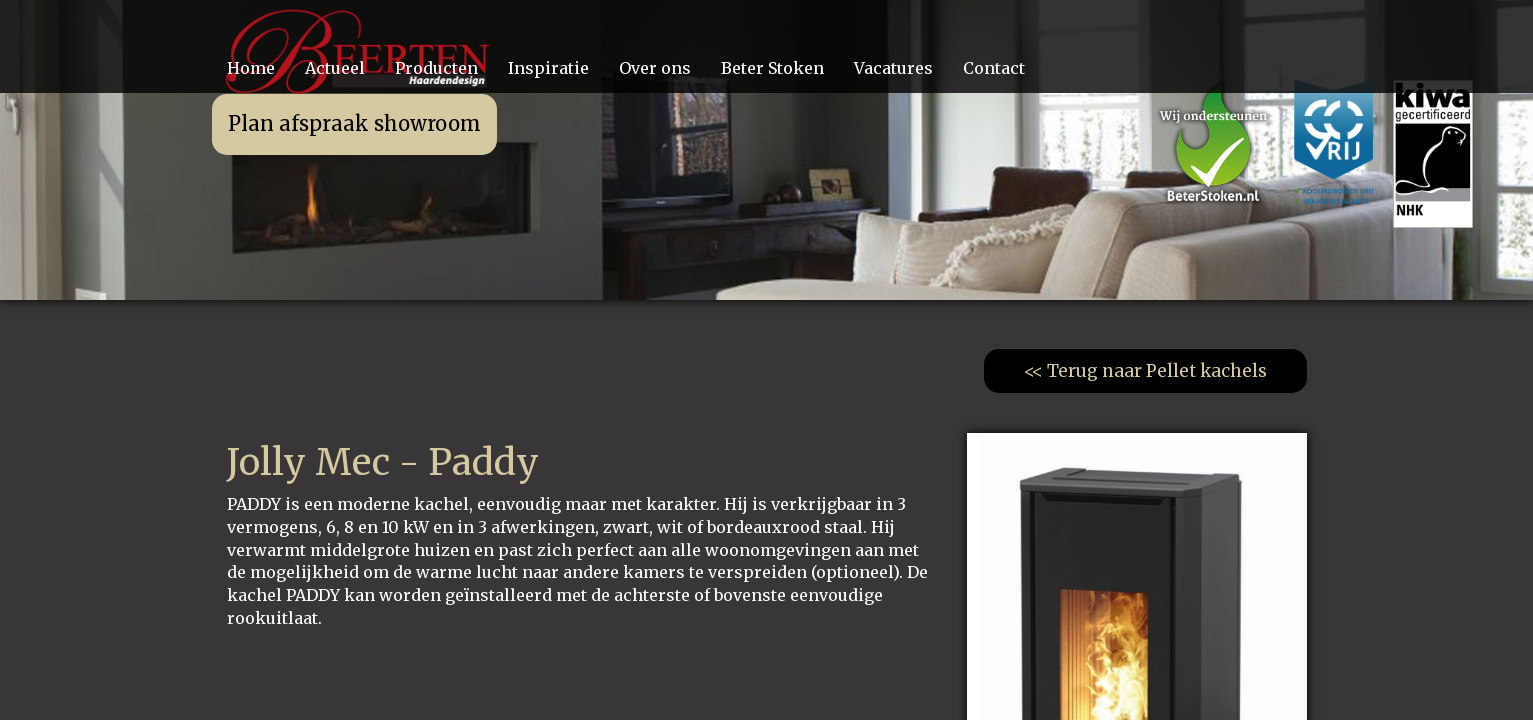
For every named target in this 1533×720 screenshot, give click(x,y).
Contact (994, 68)
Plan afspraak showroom (354, 123)
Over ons (655, 68)
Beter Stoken (772, 68)
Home (251, 68)
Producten (436, 68)
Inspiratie (548, 68)
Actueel (335, 68)
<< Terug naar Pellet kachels (1145, 371)
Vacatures (893, 68)
